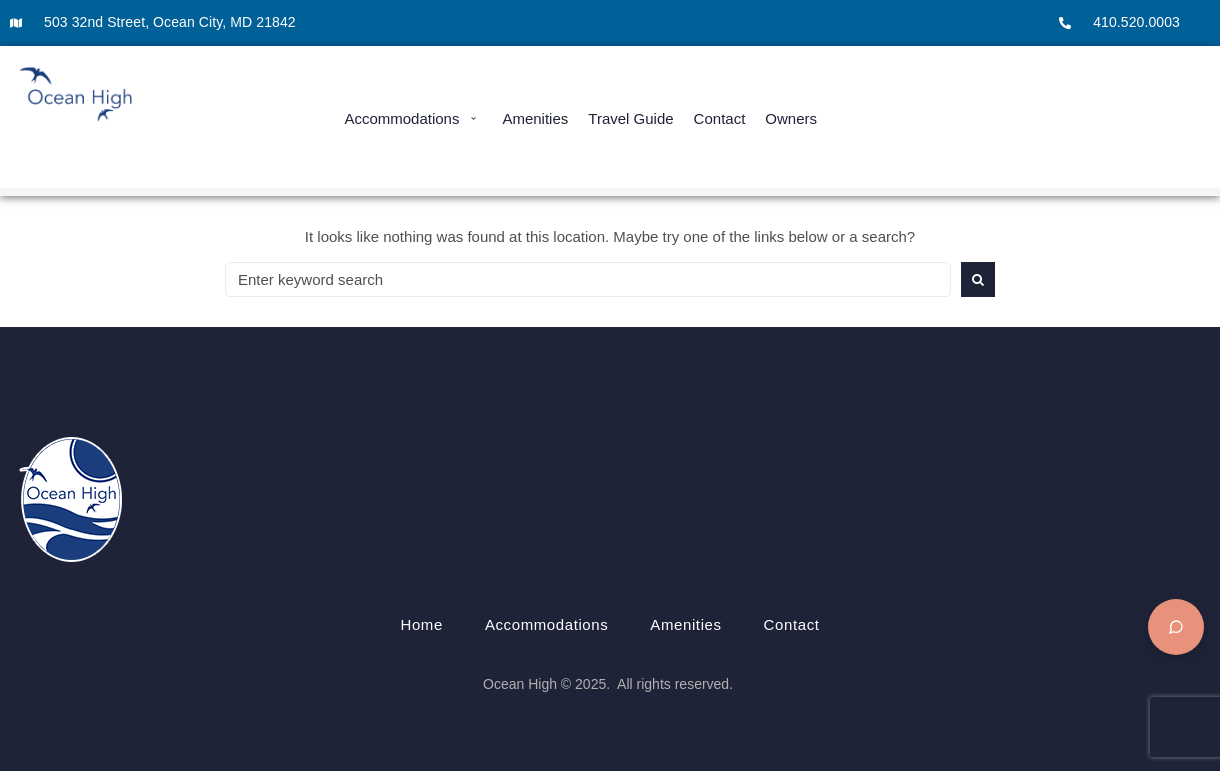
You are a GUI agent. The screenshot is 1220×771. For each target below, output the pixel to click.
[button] (413, 118)
